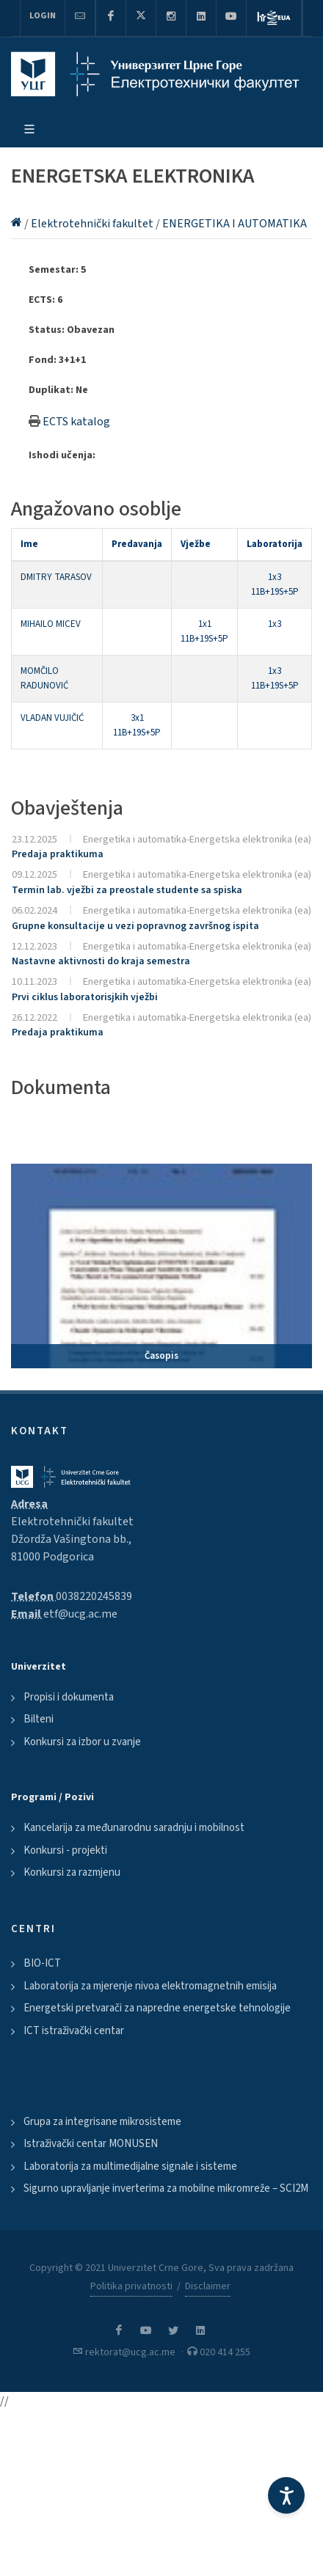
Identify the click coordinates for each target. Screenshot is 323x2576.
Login (42, 16)
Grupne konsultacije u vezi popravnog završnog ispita (135, 926)
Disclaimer (208, 2286)
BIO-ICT (42, 1963)
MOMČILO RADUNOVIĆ (44, 678)
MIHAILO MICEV (51, 624)
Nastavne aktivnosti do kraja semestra (101, 961)
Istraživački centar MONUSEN (90, 2143)
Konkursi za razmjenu (71, 1872)
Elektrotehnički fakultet (93, 224)
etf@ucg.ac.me (80, 1614)
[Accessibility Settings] (286, 2495)
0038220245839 (94, 1596)
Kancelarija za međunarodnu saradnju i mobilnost (133, 1827)
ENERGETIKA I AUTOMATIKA (234, 224)
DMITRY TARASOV (56, 577)
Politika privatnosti (131, 2286)
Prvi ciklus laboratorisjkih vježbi (85, 997)
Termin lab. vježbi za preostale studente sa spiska (127, 890)
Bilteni (38, 1719)
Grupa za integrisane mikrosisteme (102, 2121)
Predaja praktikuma (58, 854)
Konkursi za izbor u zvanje (82, 1742)
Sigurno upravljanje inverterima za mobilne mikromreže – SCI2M (165, 2188)
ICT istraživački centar (73, 2031)
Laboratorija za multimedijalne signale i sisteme (130, 2166)
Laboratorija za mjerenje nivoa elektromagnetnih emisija (150, 1986)
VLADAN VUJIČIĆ (52, 717)
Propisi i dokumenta (68, 1697)
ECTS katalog (76, 422)
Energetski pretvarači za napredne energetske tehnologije (157, 2008)
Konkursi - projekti (65, 1850)
